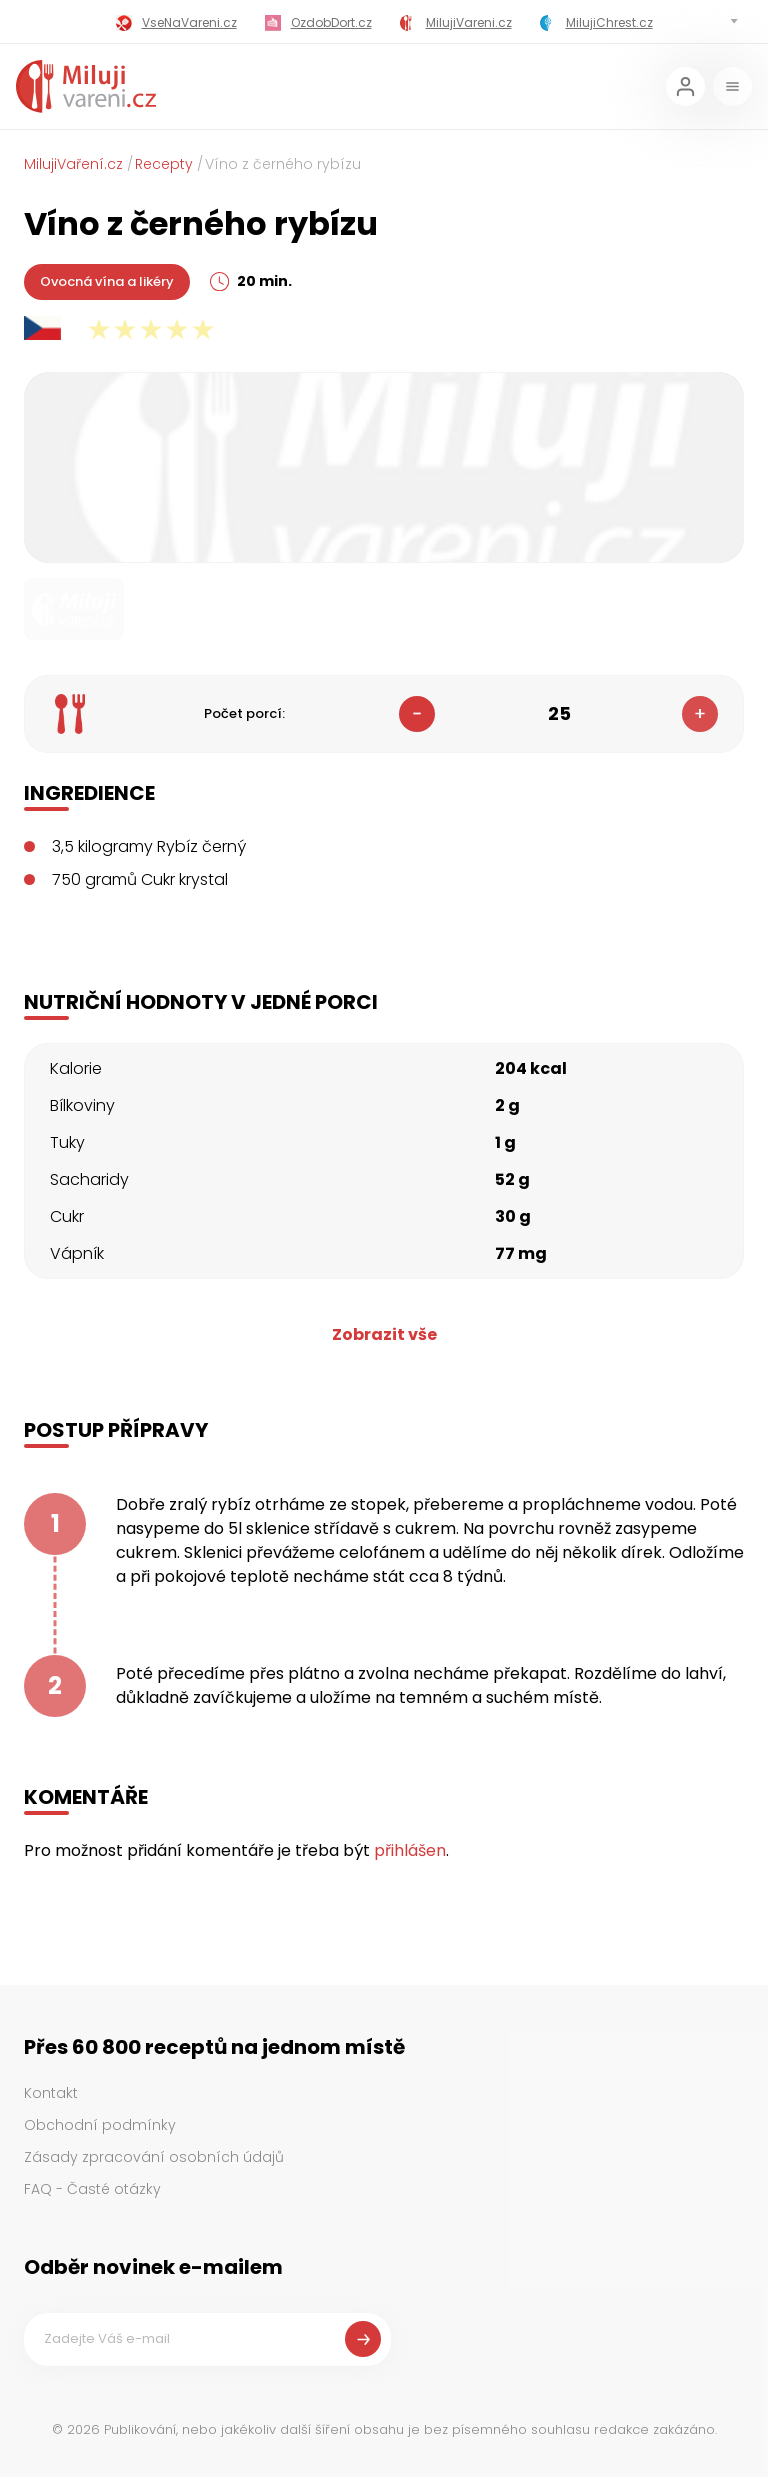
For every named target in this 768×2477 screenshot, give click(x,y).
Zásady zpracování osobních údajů (154, 2157)
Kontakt (51, 2093)
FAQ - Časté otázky (92, 2189)
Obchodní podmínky (100, 2125)
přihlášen (410, 1850)
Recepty (164, 164)
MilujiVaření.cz (73, 164)
